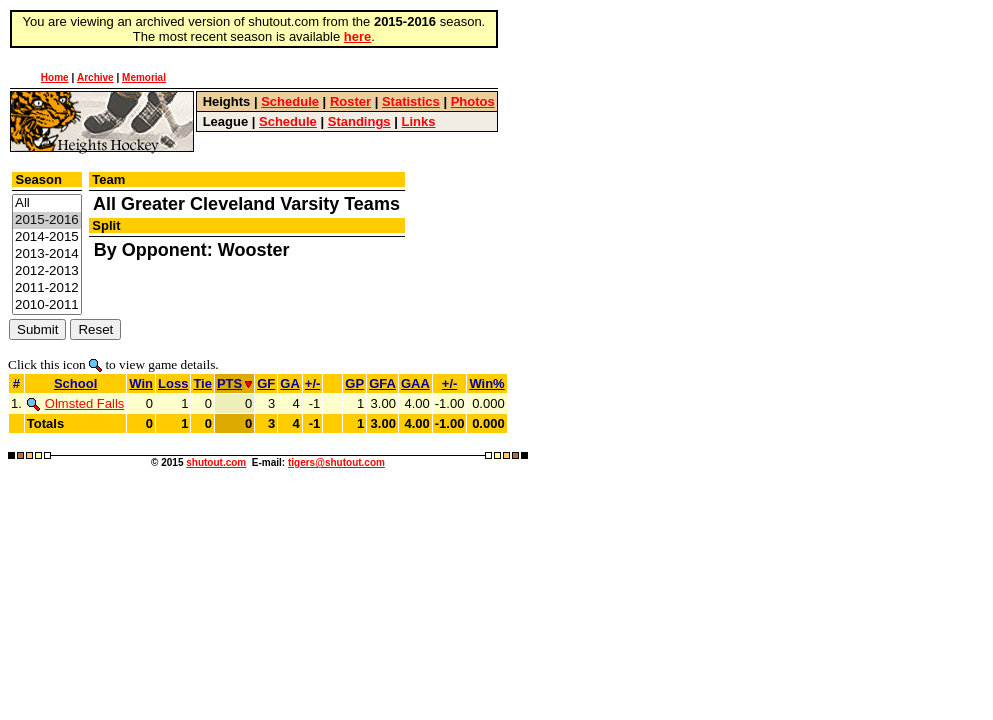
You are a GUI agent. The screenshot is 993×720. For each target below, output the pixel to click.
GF (266, 383)
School (75, 383)
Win (141, 383)
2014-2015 (47, 237)
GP (354, 383)
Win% (486, 383)
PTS (234, 383)
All (47, 203)
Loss (173, 383)
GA (290, 383)
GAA (415, 383)
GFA (382, 383)
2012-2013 (47, 271)
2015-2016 (47, 220)
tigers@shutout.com (336, 462)
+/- (313, 383)
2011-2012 (47, 288)
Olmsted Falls (75, 403)
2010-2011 (47, 305)
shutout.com (216, 462)
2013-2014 (47, 254)
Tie (202, 383)
